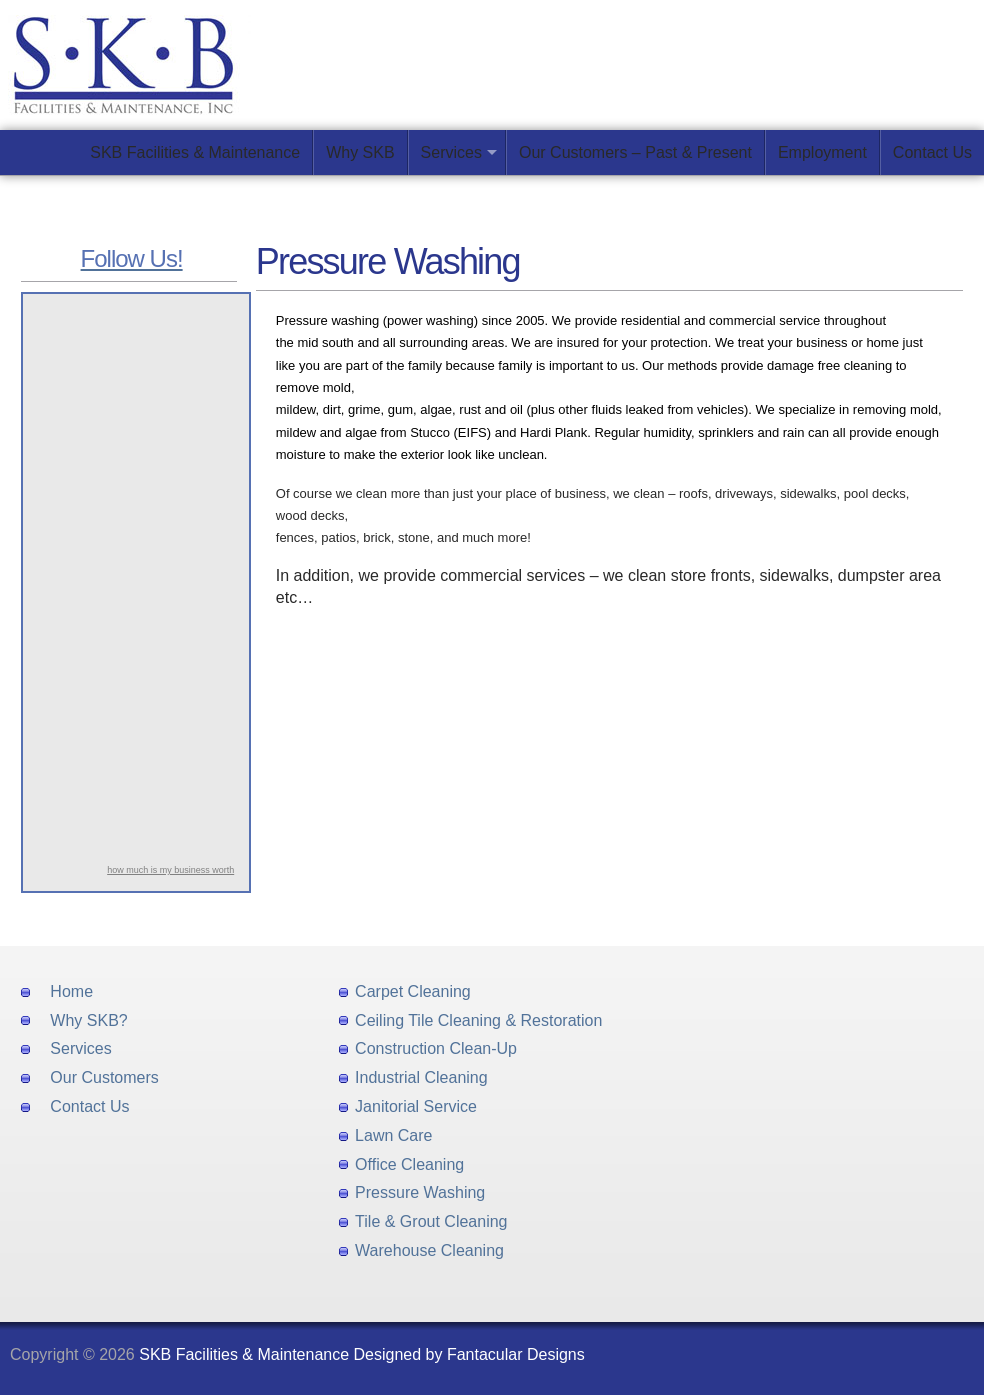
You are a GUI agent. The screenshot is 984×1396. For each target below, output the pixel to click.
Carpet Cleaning (413, 991)
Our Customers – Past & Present (635, 152)
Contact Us (932, 152)
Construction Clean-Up (436, 1048)
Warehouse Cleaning (429, 1250)
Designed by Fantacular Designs (469, 1354)
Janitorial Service (416, 1106)
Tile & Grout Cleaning (431, 1221)
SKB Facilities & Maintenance (195, 152)
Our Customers (104, 1077)
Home (71, 991)
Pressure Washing (420, 1192)
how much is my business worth (170, 870)
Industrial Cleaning (421, 1077)
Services (451, 152)
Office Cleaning (409, 1164)
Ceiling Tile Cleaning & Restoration (478, 1020)
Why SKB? (88, 1020)
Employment (822, 152)
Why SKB (360, 152)
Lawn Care (393, 1135)
